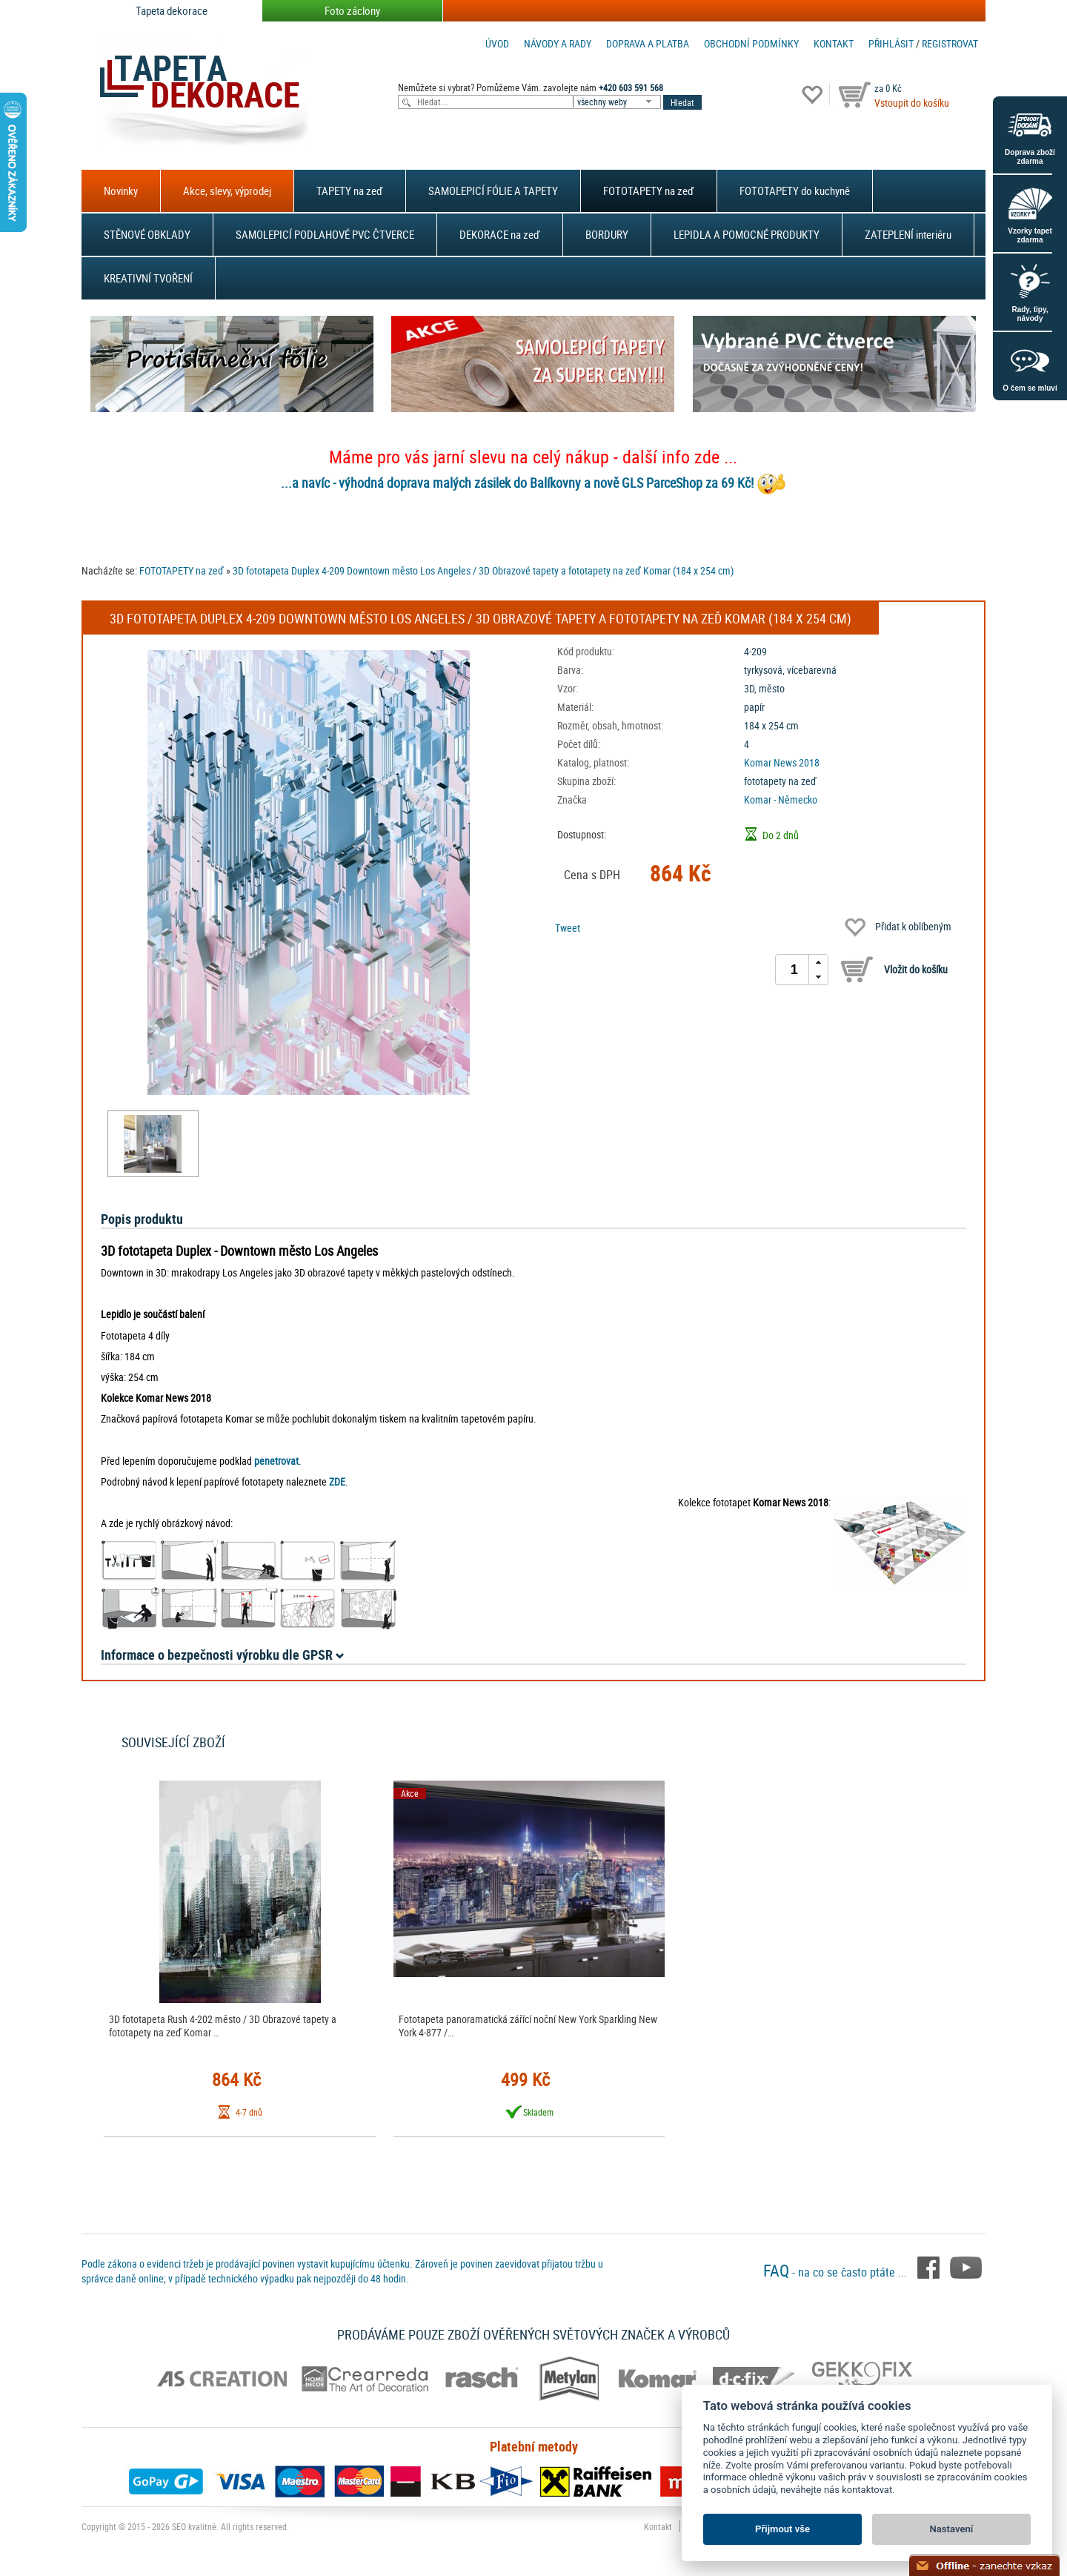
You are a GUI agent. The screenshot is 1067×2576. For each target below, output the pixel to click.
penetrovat (276, 1461)
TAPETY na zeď (349, 190)
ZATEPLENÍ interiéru (908, 234)
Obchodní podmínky (751, 43)
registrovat (950, 43)
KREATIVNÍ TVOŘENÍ (148, 278)
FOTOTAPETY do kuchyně (794, 190)
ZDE (337, 1481)
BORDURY (606, 234)
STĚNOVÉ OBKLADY (147, 234)
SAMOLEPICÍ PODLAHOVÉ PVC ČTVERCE (325, 234)
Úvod (497, 43)
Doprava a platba (647, 43)
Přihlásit (891, 43)
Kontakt (834, 43)
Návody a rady (557, 43)
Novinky (121, 190)
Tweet (567, 928)
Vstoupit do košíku (911, 103)
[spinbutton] (794, 969)
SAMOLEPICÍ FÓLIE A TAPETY (493, 190)
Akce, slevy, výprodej (227, 190)
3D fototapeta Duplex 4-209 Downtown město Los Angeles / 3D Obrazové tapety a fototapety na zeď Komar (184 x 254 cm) (483, 570)
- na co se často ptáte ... (836, 2272)
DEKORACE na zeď (499, 234)
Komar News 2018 (782, 762)
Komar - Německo (780, 799)
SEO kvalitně (194, 2526)
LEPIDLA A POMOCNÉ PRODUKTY (747, 234)
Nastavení (952, 2528)
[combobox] (618, 102)
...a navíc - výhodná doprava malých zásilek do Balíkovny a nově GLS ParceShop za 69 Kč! (517, 482)
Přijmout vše (782, 2528)
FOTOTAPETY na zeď (648, 190)
